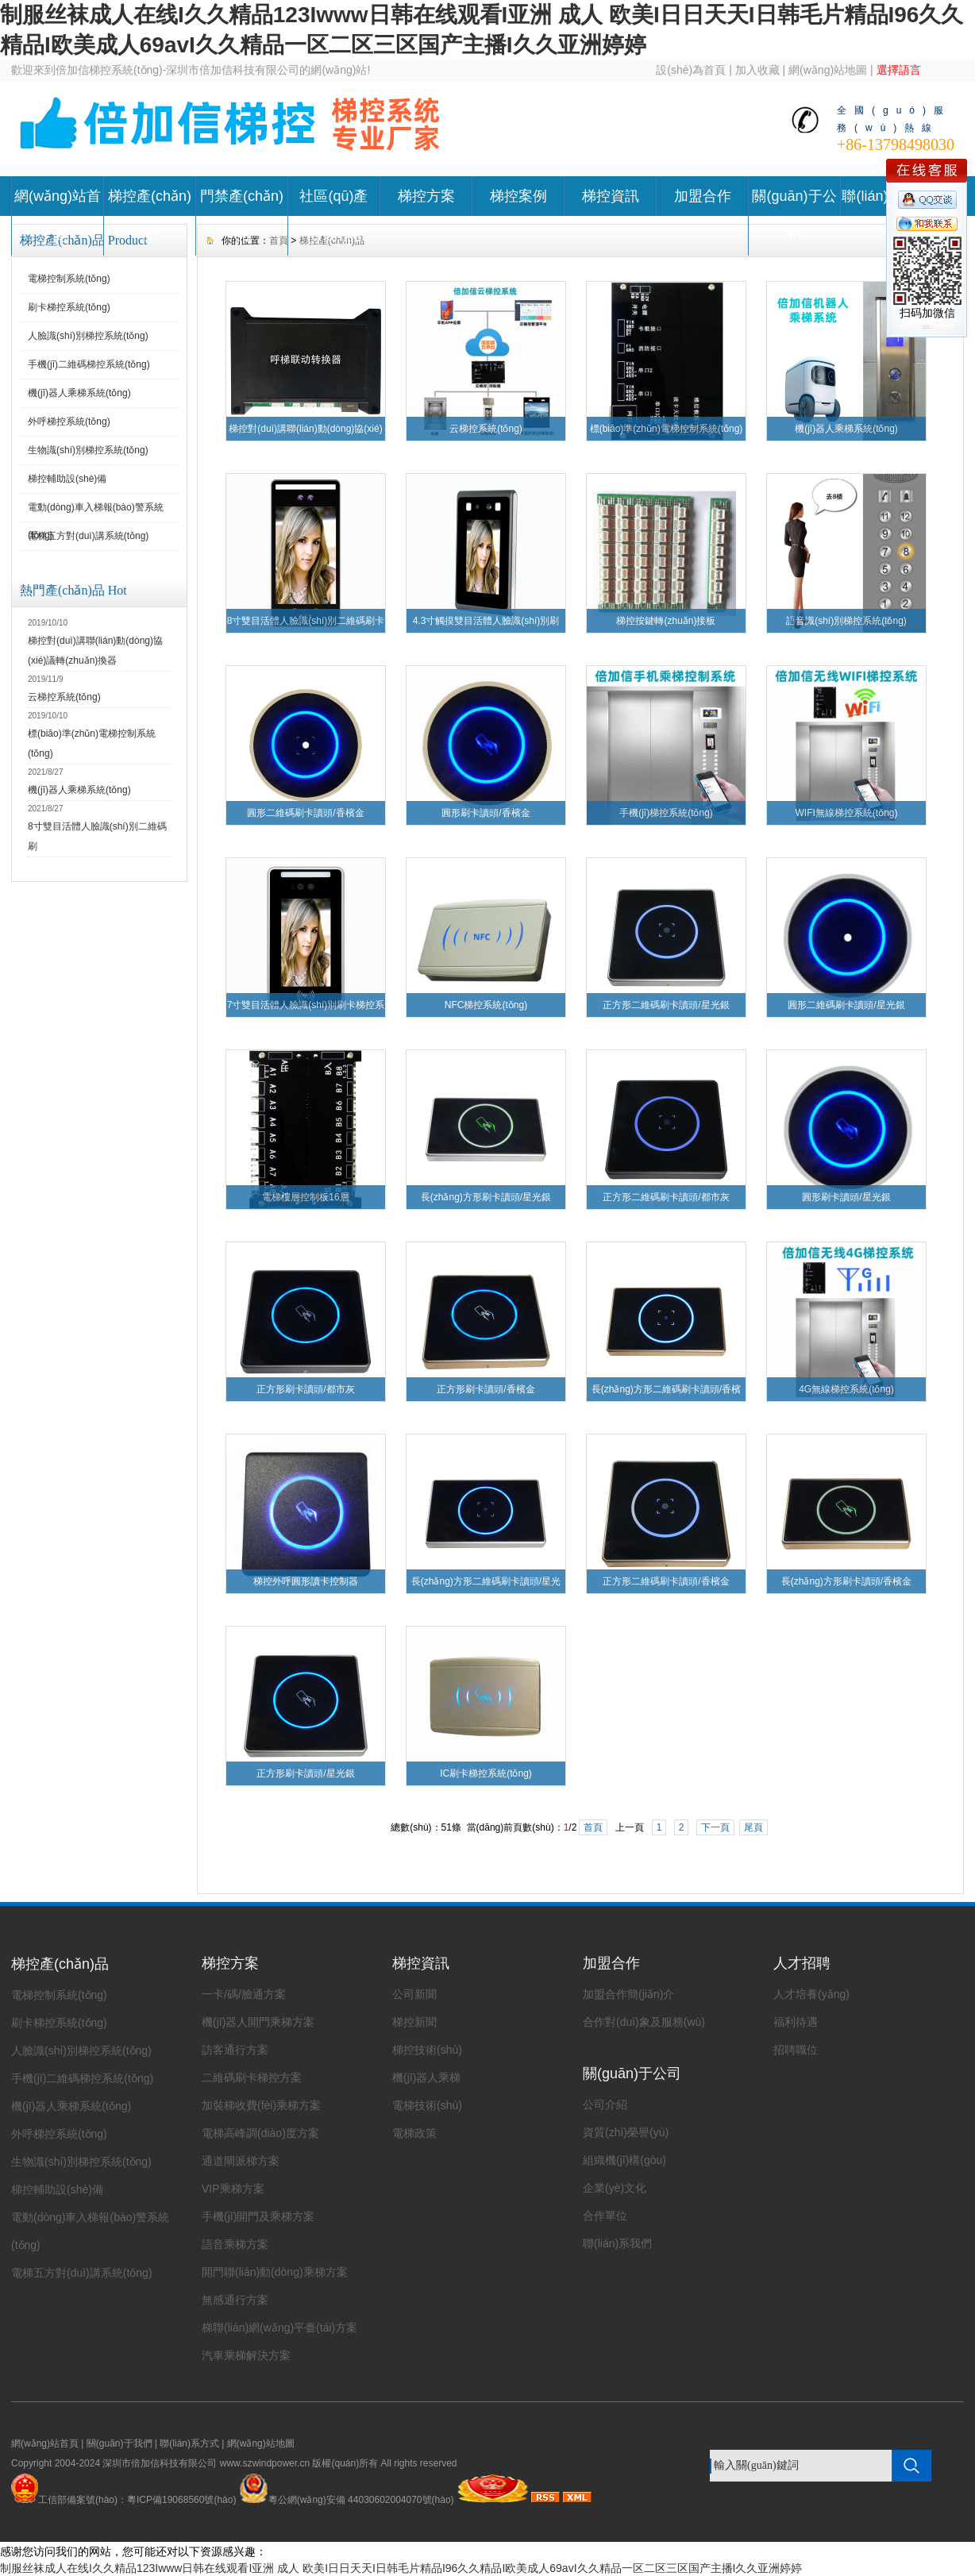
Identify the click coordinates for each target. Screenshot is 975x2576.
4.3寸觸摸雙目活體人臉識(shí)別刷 (486, 620)
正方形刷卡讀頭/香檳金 (485, 1389)
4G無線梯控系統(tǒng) (846, 1389)
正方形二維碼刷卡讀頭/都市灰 (666, 1197)
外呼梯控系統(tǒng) (69, 421)
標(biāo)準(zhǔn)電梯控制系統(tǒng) (666, 428)
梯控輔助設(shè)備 (67, 478)
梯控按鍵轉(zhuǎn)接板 (665, 620)
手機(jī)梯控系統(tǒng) (666, 812)
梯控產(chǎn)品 (149, 216)
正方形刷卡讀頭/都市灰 (305, 1389)
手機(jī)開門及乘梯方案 (258, 2216)
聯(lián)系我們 (617, 2243)
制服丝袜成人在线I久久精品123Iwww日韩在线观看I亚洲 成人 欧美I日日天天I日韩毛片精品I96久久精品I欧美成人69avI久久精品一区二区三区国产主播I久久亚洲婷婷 (401, 2568)
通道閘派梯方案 (240, 2160)
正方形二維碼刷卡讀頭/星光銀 (666, 1005)
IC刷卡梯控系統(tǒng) (486, 1773)
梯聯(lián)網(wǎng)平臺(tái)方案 (279, 2327)
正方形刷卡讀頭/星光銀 (305, 1773)
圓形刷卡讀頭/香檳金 (485, 812)
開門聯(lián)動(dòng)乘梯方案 (275, 2272)
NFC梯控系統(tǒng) (486, 1005)
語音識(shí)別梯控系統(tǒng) (846, 620)
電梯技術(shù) (427, 2105)
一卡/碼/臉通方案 (244, 1994)
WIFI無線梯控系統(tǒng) (847, 812)
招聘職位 (795, 2049)
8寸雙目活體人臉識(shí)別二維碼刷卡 (306, 620)
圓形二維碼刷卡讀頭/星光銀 (846, 1005)
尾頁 (753, 1827)
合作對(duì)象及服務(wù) (644, 2022)
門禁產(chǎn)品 (241, 216)
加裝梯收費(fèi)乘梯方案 (261, 2105)
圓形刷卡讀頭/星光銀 (846, 1197)
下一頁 (715, 1827)
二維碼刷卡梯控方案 (252, 2077)
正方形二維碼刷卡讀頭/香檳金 (666, 1581)
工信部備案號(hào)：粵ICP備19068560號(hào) (137, 2499)
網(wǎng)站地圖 (827, 70)
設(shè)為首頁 (691, 70)
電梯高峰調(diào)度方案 (260, 2133)
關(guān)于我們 (119, 2443)
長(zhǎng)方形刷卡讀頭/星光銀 (486, 1197)
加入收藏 (757, 70)
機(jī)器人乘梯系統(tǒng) (79, 393)
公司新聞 (414, 1994)
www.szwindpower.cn (265, 2463)
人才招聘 (801, 1963)
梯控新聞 (414, 2022)
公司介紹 (605, 2104)
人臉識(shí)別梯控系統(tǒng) (88, 335)
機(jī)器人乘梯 (426, 2077)
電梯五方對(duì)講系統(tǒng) (88, 535)
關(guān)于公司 (794, 216)
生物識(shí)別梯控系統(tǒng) (88, 450)
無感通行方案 (235, 2299)
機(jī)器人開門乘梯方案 (258, 2022)
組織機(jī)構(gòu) (624, 2160)
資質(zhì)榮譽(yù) (626, 2132)
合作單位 (605, 2215)
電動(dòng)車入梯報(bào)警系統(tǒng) (96, 512)
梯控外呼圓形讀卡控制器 (305, 1581)
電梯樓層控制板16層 (305, 1197)
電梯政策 (414, 2133)
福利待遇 (795, 2022)
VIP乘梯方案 (233, 2188)
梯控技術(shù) (427, 2049)
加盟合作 (702, 196)
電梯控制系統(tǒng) (69, 278)
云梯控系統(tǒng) (64, 697)
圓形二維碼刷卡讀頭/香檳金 (305, 812)
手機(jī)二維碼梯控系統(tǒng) (89, 364)
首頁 (593, 1827)
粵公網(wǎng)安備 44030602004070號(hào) (346, 2499)
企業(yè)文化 (614, 2187)
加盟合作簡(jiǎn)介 (628, 1994)
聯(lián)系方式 (189, 2443)
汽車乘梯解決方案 (246, 2355)
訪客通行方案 (235, 2049)
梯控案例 (518, 196)
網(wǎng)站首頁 (57, 216)
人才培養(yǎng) (811, 1994)
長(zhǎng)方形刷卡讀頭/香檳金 (846, 1581)
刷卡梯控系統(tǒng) (69, 307)
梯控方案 (426, 196)
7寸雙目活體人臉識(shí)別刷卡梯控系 (306, 1005)
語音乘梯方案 (235, 2244)
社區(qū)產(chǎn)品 (333, 216)
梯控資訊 (610, 196)
